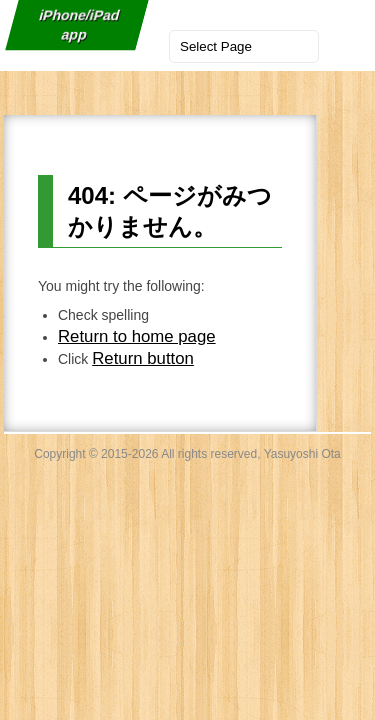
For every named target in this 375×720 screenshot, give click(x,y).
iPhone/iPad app (79, 25)
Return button (143, 358)
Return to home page (137, 336)
